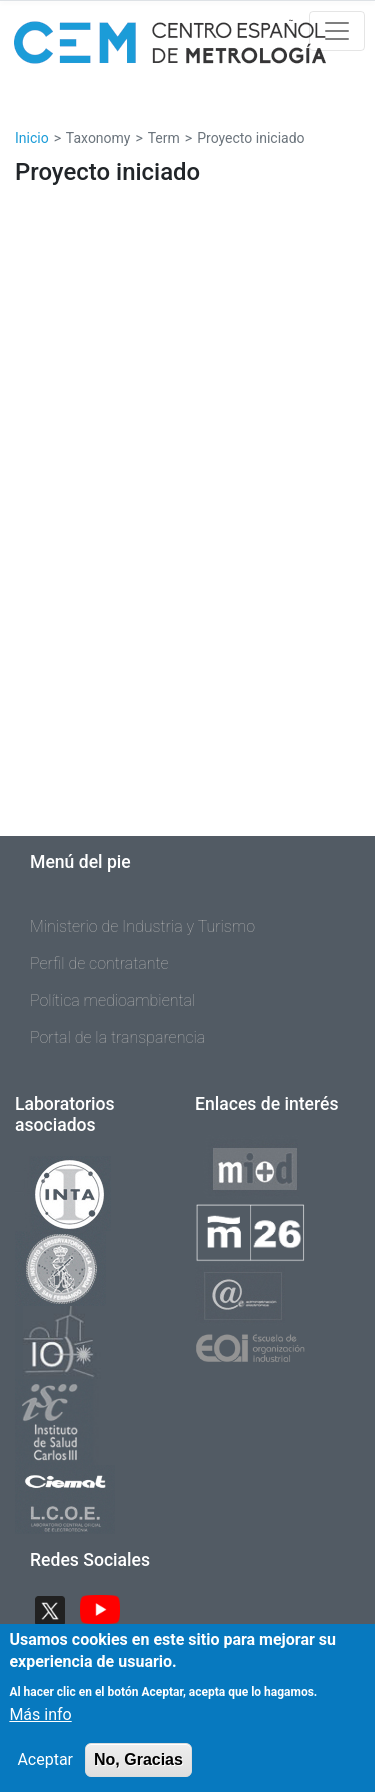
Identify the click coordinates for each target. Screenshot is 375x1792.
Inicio (32, 138)
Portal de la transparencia (117, 1037)
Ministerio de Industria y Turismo (142, 926)
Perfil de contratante (99, 963)
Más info (40, 1730)
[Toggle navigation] (337, 31)
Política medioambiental (112, 1000)
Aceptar (45, 1775)
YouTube (100, 1611)
